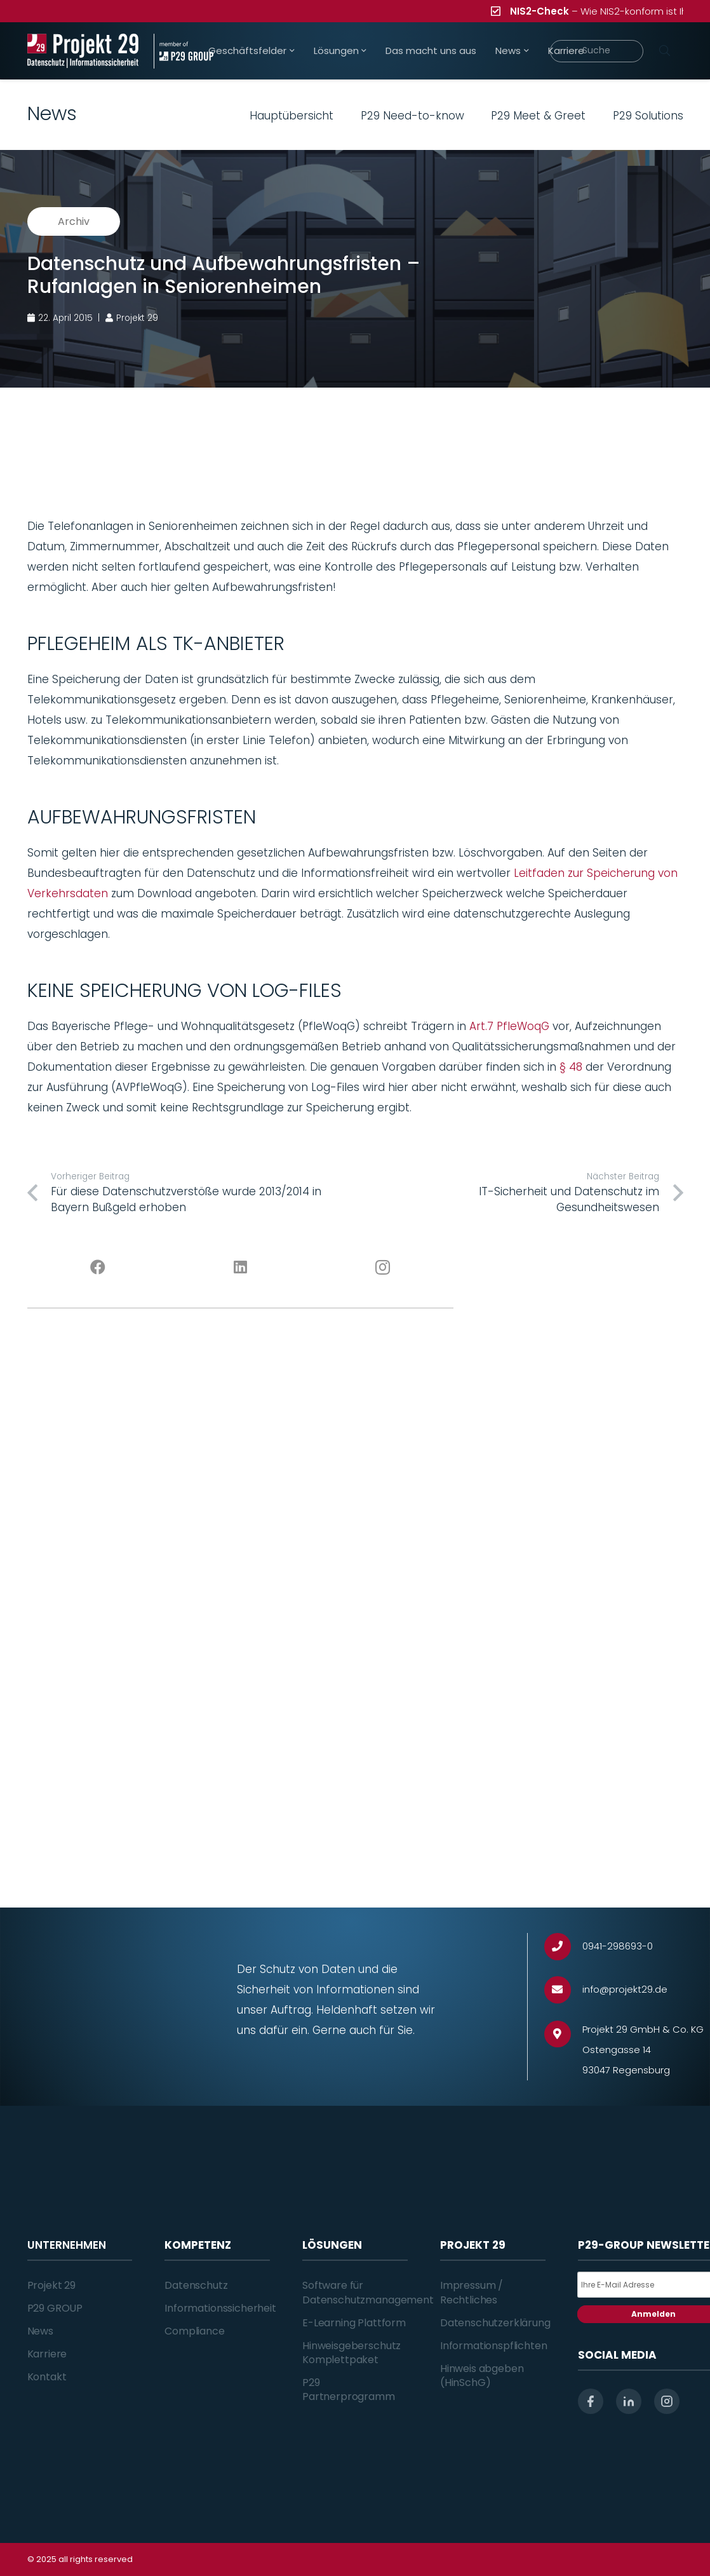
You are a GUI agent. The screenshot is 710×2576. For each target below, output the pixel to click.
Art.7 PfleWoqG (509, 1026)
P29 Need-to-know (412, 115)
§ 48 (570, 1066)
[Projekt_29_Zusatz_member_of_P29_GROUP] (183, 51)
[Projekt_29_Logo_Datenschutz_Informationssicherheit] (83, 51)
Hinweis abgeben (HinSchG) (482, 2375)
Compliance (194, 2331)
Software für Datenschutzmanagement (368, 2292)
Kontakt (47, 2376)
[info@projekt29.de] (563, 1989)
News (40, 2331)
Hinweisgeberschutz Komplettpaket (351, 2352)
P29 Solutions (648, 115)
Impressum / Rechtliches (471, 2292)
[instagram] (667, 2401)
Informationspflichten (493, 2345)
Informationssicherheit (220, 2308)
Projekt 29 (51, 2285)
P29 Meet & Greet (538, 115)
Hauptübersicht (291, 115)
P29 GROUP (55, 2308)
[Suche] (596, 51)
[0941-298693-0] (563, 1946)
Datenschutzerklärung (495, 2322)
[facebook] (590, 2401)
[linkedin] (628, 2401)
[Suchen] (664, 50)
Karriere (47, 2354)
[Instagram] (382, 1268)
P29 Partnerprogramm (348, 2389)
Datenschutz (195, 2285)
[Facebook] (98, 1268)
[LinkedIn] (240, 1268)
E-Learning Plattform (354, 2322)
